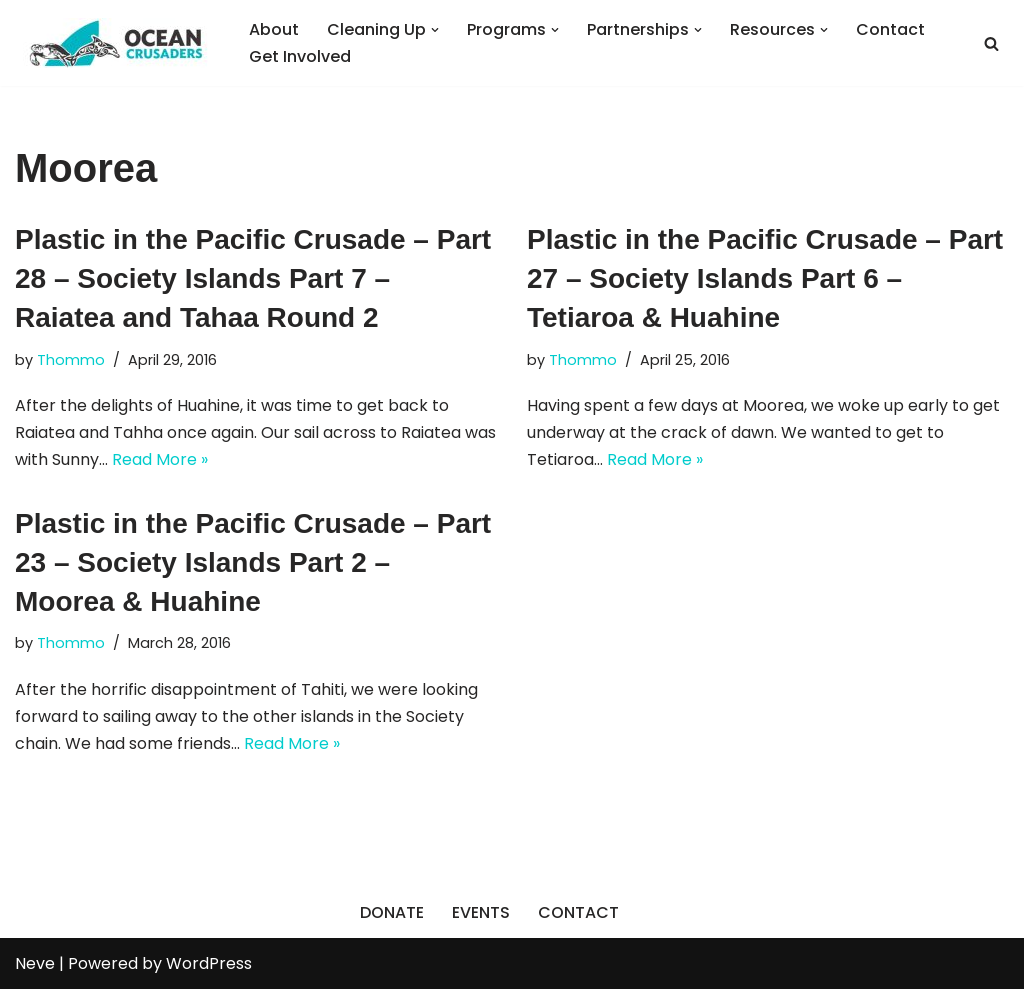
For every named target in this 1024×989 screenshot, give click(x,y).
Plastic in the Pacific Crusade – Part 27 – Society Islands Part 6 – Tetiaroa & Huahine (765, 278)
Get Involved (300, 56)
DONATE (392, 912)
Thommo (71, 360)
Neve (35, 963)
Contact (890, 29)
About (274, 29)
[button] (435, 30)
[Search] (991, 43)
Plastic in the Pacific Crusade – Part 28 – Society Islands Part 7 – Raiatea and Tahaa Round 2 (253, 278)
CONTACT (578, 912)
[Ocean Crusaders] (115, 43)
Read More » (160, 459)
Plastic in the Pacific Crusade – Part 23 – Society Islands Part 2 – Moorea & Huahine (253, 562)
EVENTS (481, 912)
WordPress (209, 963)
